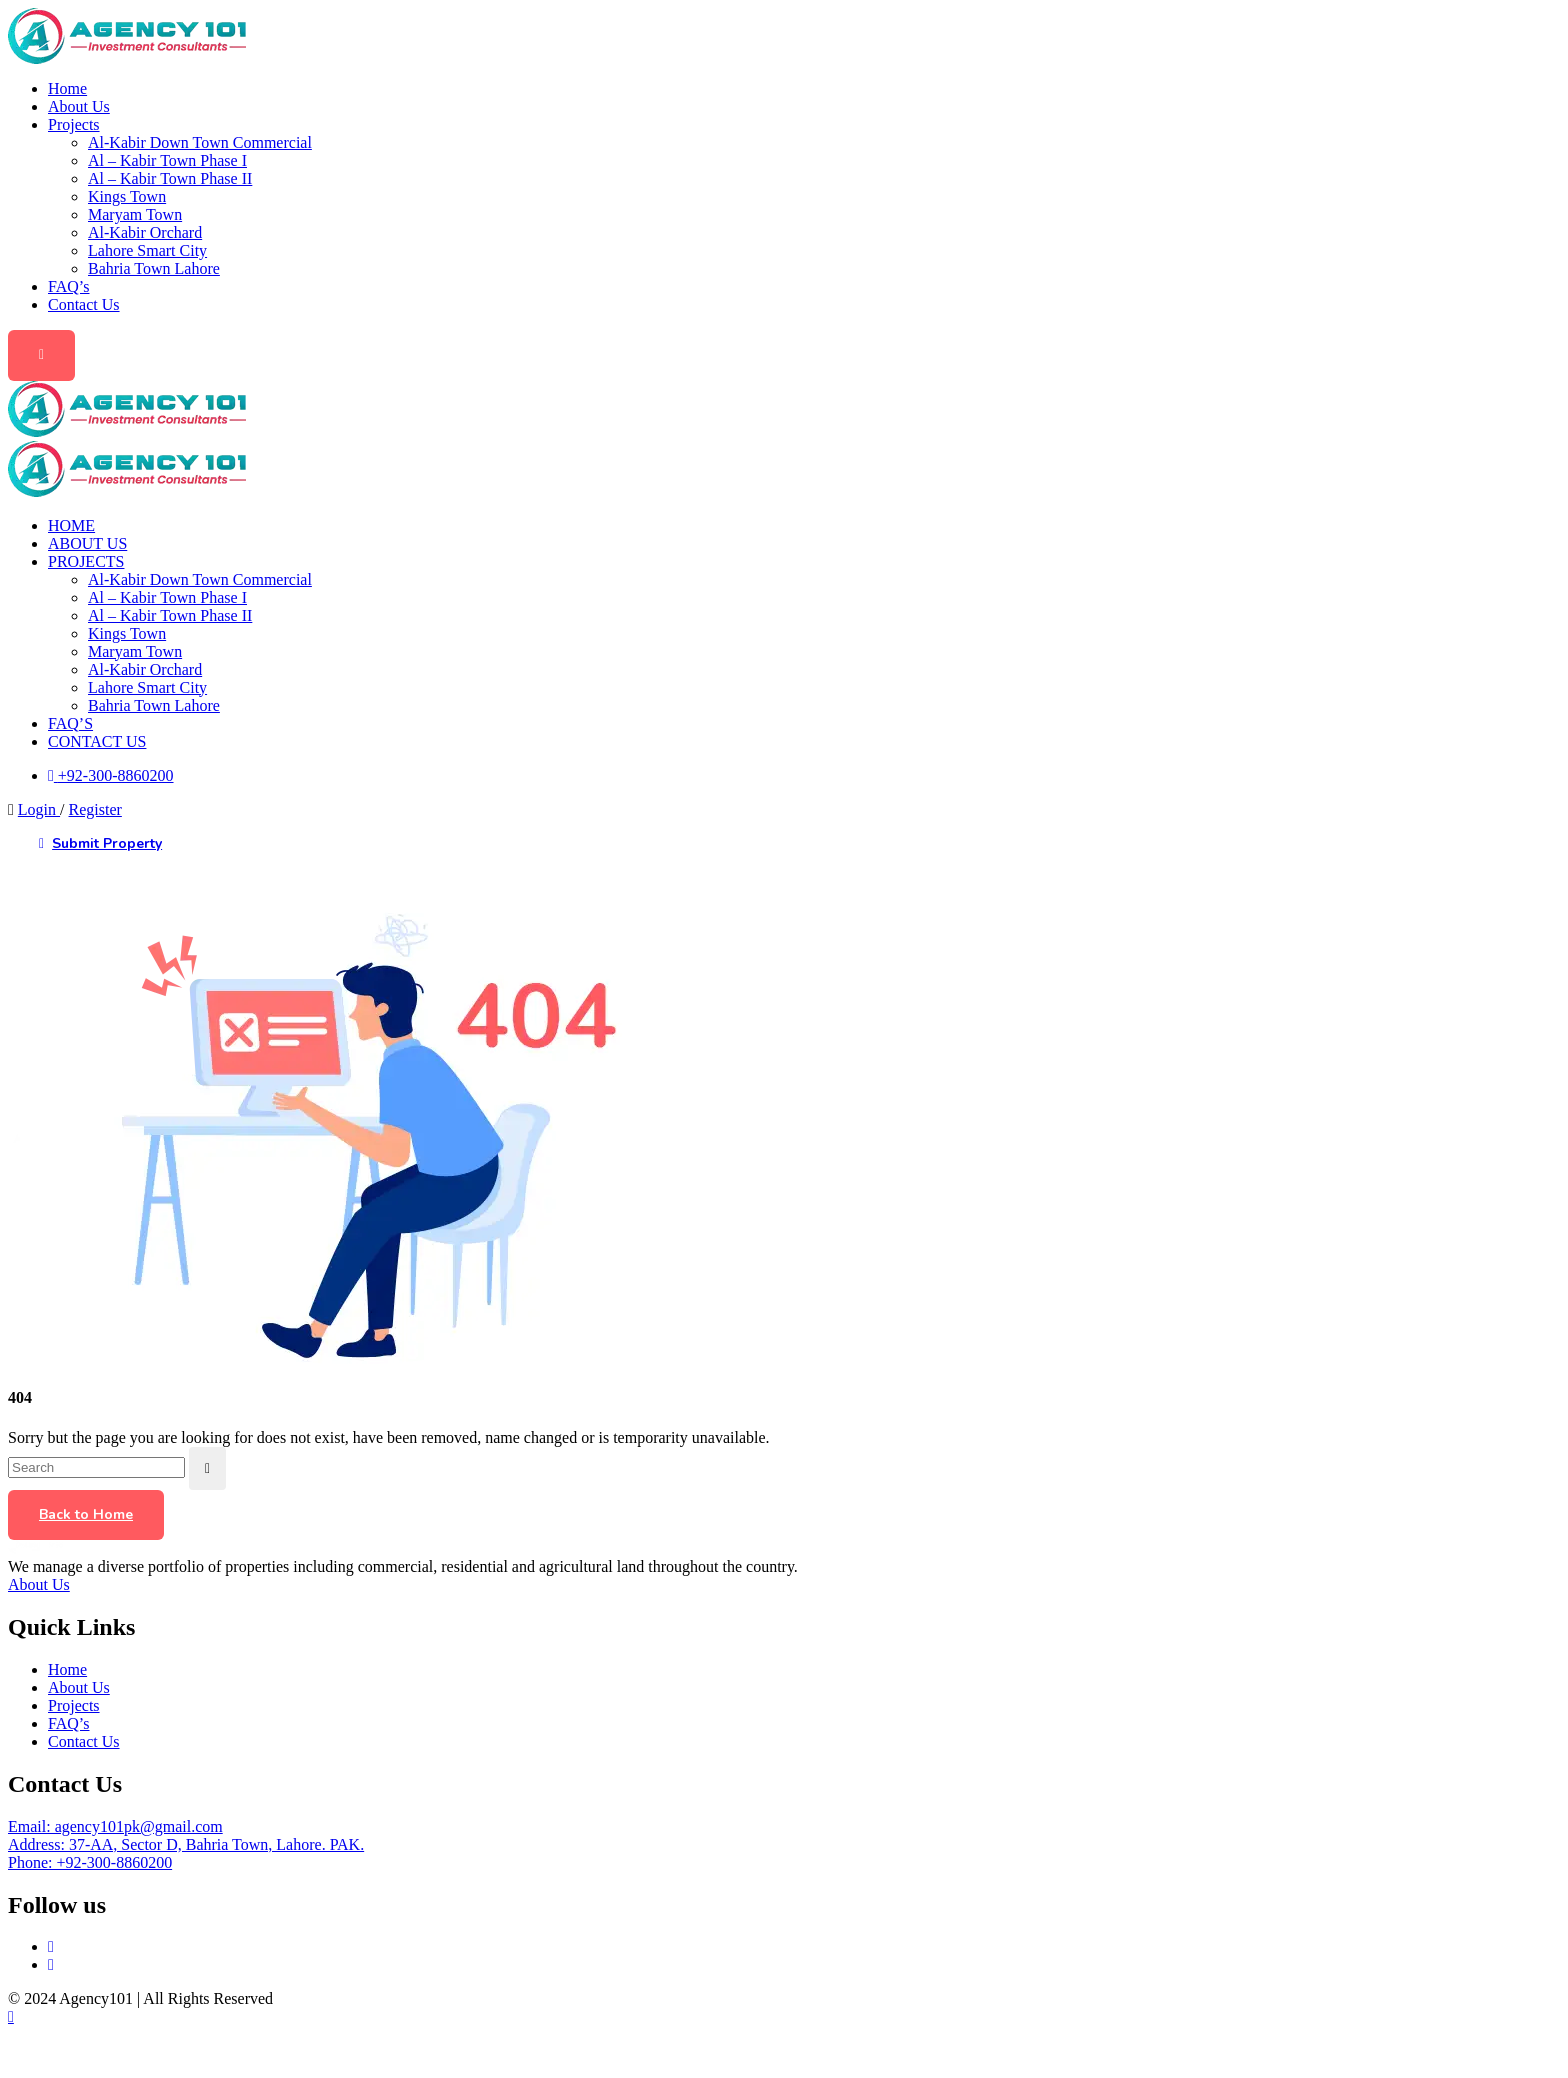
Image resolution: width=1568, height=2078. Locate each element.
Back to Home (86, 1514)
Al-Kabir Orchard (145, 232)
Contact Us (84, 304)
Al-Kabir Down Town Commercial (200, 142)
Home (67, 88)
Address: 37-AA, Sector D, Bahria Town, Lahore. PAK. (186, 1844)
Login (39, 809)
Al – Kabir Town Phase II (170, 178)
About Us (79, 106)
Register (95, 809)
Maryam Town (135, 214)
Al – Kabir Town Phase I (167, 160)
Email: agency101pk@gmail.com (115, 1826)
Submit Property (100, 844)
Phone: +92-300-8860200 (90, 1862)
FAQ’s (69, 286)
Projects (74, 124)
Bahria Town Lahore (154, 268)
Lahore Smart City (147, 250)
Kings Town (127, 196)
